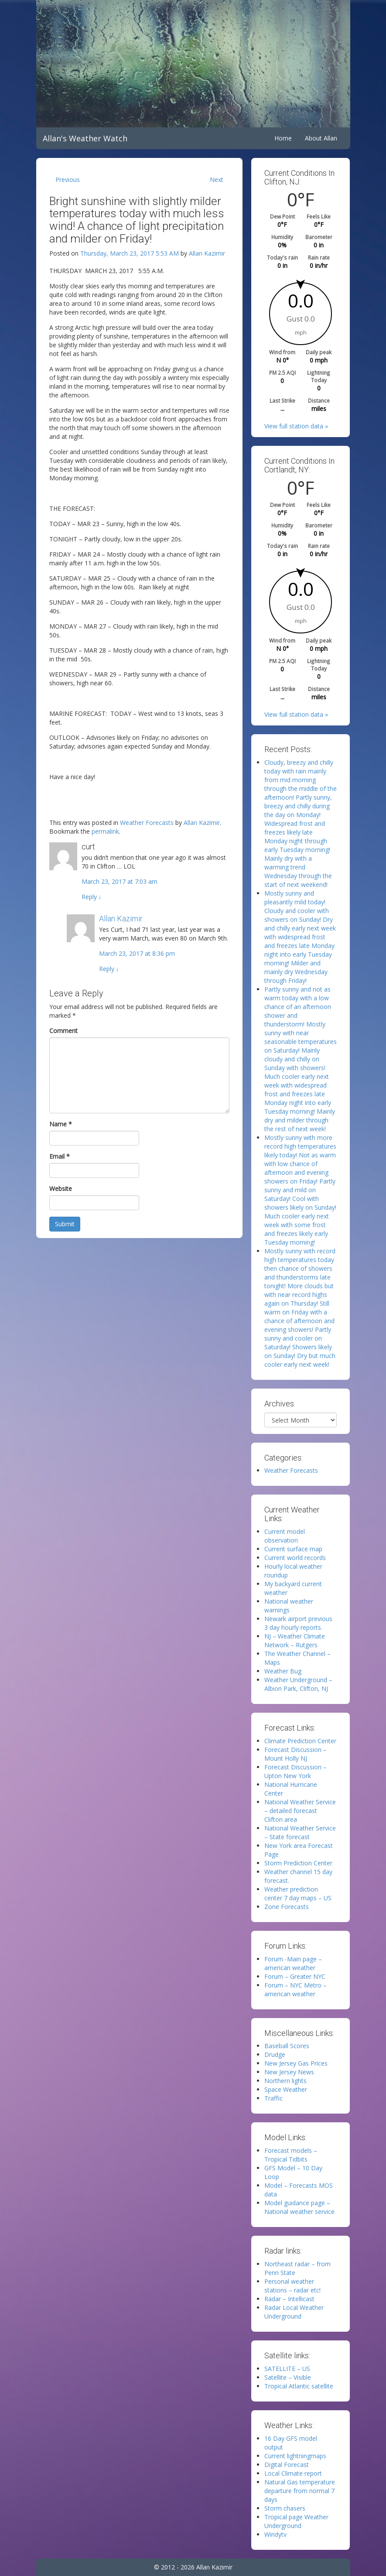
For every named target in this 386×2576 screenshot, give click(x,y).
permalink (105, 831)
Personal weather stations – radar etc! (292, 2285)
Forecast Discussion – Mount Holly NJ (295, 1753)
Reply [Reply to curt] (92, 897)
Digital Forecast (286, 2464)
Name (60, 1124)
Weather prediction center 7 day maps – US (297, 1893)
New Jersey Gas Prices (296, 2063)
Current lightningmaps (295, 2456)
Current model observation (284, 1535)
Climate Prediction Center (300, 1741)
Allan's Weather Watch (85, 138)
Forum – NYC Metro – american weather (295, 1989)
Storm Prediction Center (298, 1863)
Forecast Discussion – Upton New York (295, 1771)
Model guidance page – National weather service (299, 2207)
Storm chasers (284, 2508)
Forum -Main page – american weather (293, 1963)
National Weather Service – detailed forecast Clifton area (300, 1810)
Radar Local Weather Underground (294, 2311)
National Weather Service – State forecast (300, 1832)
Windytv (275, 2534)
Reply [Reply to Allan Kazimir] (109, 969)
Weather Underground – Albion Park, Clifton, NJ (298, 1684)
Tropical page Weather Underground (296, 2521)
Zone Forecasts (286, 1906)
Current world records (295, 1557)
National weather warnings (288, 1605)
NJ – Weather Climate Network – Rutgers (294, 1640)
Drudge (274, 2054)
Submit (65, 1224)
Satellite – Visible (287, 2377)
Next (216, 179)
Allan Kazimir (207, 253)
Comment (63, 1030)
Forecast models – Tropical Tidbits (290, 2154)
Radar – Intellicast (289, 2299)
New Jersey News (289, 2072)
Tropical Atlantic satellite (298, 2386)
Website (60, 1188)
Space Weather (285, 2089)
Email (59, 1156)
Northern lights (285, 2081)
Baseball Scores (286, 2046)
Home (283, 138)
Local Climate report (293, 2473)
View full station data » (296, 426)
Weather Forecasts (147, 822)
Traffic (273, 2098)
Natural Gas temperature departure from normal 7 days (299, 2491)
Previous (67, 179)
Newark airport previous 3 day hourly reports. (298, 1623)
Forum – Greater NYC (294, 1976)
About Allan (321, 138)
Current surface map (293, 1549)
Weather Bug (282, 1671)
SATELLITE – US (287, 2368)
